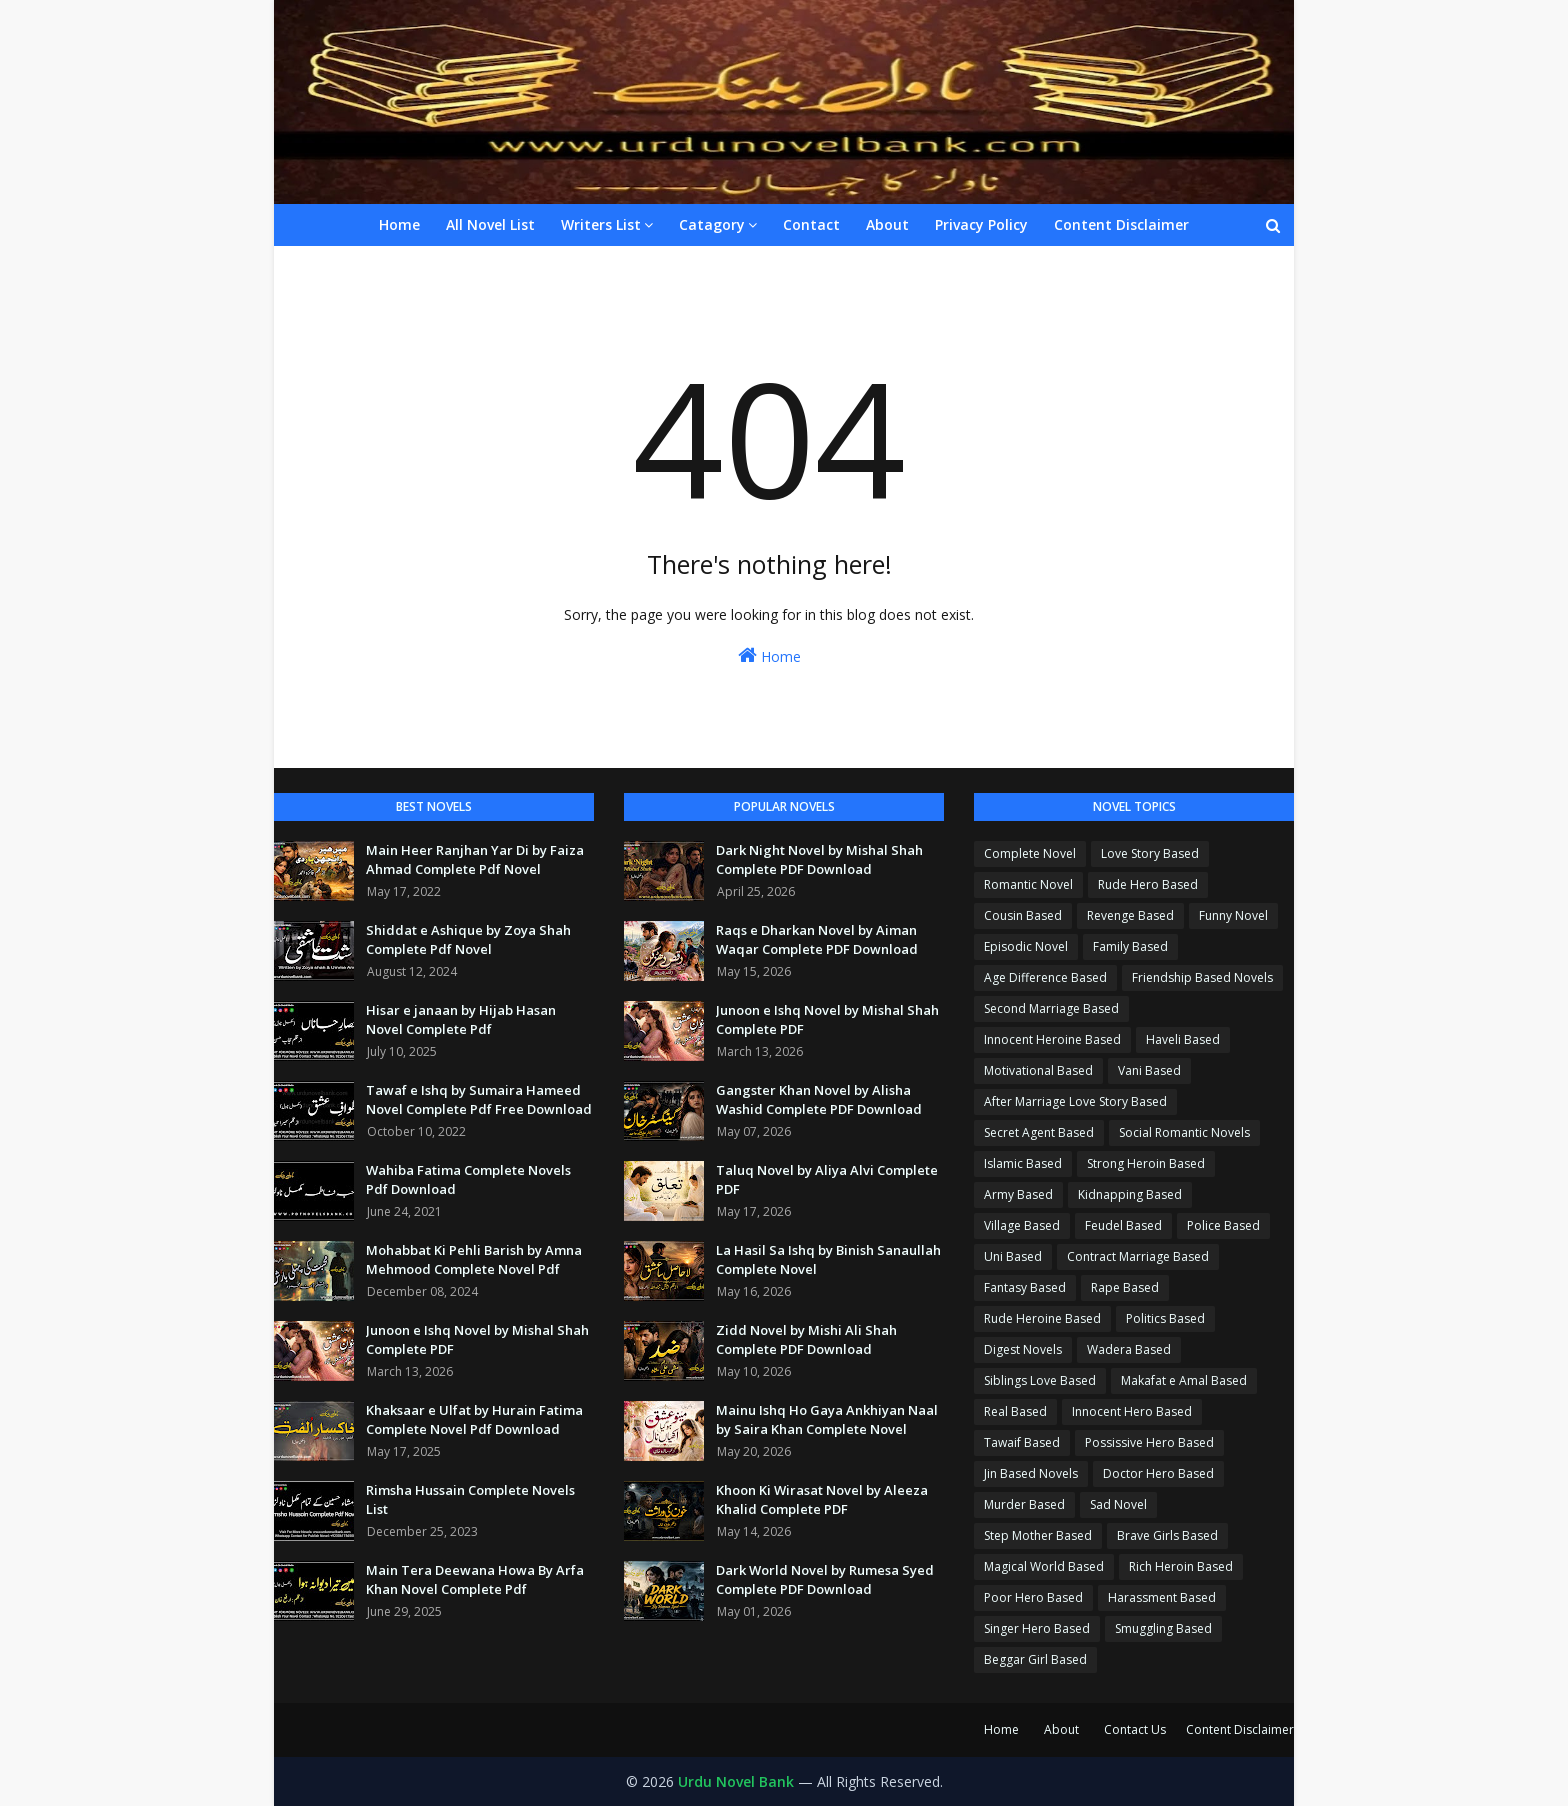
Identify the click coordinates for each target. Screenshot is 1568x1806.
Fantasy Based (1025, 1287)
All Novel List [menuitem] (490, 224)
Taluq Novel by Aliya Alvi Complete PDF (827, 1180)
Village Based (1022, 1225)
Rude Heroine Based (1042, 1318)
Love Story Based (1150, 853)
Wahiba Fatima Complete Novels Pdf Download (468, 1180)
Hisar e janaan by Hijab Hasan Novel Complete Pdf (461, 1020)
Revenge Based (1130, 915)
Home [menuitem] (399, 224)
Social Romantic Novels (1184, 1132)
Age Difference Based (1045, 977)
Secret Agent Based (1039, 1132)
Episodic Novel (1026, 946)
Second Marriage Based (1051, 1008)
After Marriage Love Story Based (1075, 1101)
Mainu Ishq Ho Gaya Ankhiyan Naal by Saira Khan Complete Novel (827, 1420)
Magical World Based (1044, 1566)
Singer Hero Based (1037, 1628)
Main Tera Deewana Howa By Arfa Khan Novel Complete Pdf (475, 1580)
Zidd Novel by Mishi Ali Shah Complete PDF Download (806, 1340)
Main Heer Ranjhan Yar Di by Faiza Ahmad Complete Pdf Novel (475, 860)
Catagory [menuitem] (712, 224)
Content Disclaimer (1240, 1729)
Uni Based (1013, 1256)
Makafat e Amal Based (1184, 1380)
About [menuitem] (887, 224)
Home (769, 655)
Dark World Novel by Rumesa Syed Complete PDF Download (825, 1580)
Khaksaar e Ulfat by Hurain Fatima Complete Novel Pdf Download (474, 1420)
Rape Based (1125, 1287)
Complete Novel (1030, 853)
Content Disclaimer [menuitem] (1121, 224)
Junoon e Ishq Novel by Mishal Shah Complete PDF (477, 1340)
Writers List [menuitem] (601, 224)
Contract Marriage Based (1138, 1256)
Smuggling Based (1163, 1628)
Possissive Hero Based (1149, 1442)
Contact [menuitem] (811, 224)
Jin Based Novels (1031, 1473)
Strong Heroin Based (1146, 1163)
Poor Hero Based (1033, 1597)
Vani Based (1149, 1070)
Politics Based (1165, 1318)
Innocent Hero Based (1132, 1411)
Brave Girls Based (1167, 1535)
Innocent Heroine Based (1052, 1039)
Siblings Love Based (1040, 1380)
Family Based (1130, 946)
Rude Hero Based (1148, 884)
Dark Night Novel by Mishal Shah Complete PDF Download (819, 860)
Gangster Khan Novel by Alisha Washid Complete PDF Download (819, 1100)
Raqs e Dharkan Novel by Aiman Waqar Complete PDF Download (817, 940)
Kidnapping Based (1130, 1194)
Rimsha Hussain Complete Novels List (470, 1500)
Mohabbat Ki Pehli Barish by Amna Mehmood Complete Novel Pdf (474, 1260)
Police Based (1223, 1225)
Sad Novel (1118, 1504)
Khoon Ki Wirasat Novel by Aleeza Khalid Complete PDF (822, 1500)
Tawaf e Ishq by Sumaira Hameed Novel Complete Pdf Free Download (479, 1100)
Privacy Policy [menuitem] (981, 224)
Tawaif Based (1022, 1442)
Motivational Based (1038, 1070)
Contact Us (1135, 1729)
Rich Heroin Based (1181, 1566)
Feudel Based (1123, 1225)
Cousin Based (1023, 915)
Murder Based (1024, 1504)
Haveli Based (1183, 1039)
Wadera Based (1129, 1349)
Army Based (1018, 1194)
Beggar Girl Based (1035, 1659)
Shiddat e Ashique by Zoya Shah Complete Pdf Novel (468, 940)
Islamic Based (1023, 1163)
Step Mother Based (1038, 1535)
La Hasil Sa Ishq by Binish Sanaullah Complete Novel (828, 1260)
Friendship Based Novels (1202, 977)
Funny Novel (1233, 915)
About (1061, 1729)
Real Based (1015, 1411)
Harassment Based (1162, 1597)
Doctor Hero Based (1158, 1473)
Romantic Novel (1028, 884)
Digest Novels (1023, 1349)
